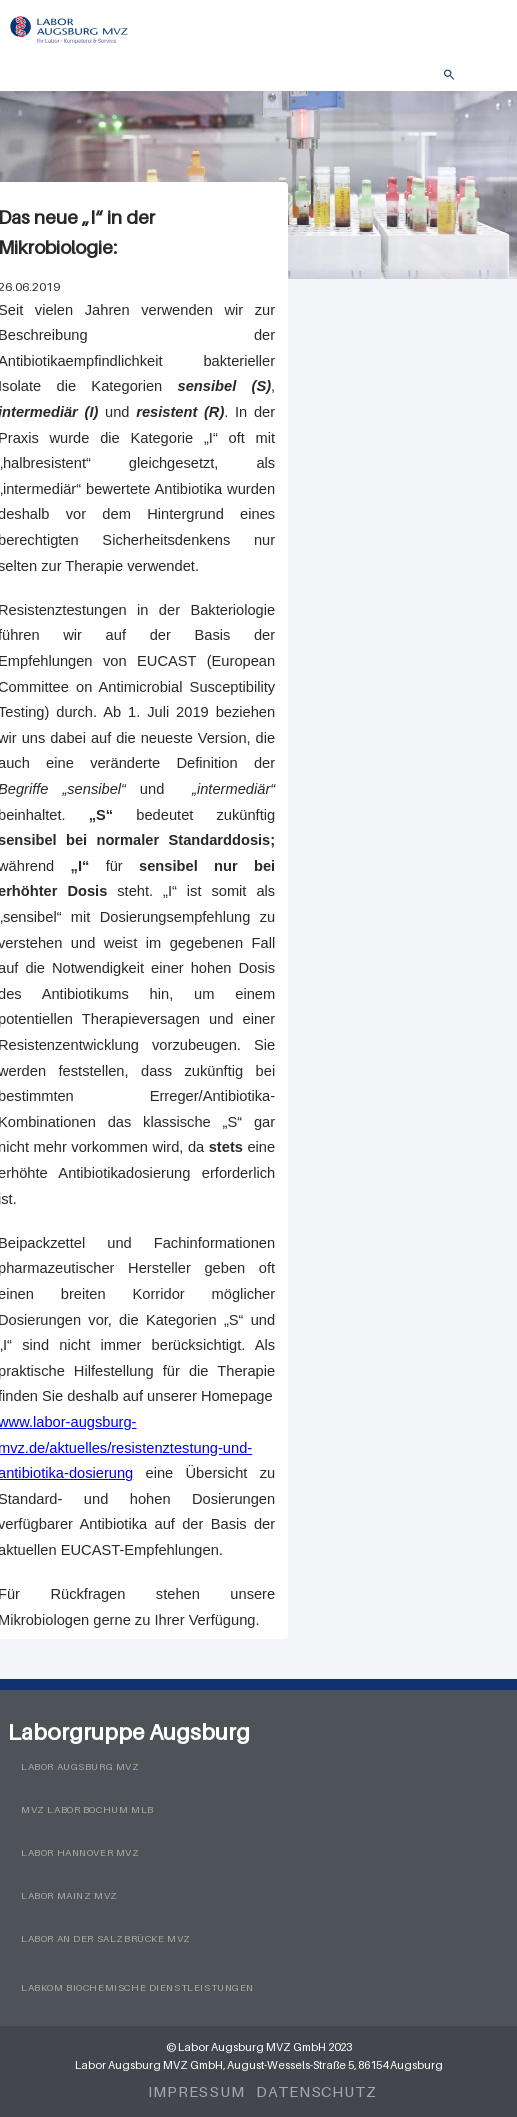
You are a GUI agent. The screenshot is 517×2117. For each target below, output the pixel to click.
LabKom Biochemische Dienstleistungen (137, 1987)
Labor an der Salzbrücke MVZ (106, 1938)
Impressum (196, 2091)
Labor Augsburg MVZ (80, 1766)
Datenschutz (316, 2091)
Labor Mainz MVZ (69, 1895)
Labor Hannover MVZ (80, 1852)
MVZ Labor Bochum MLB (87, 1809)
